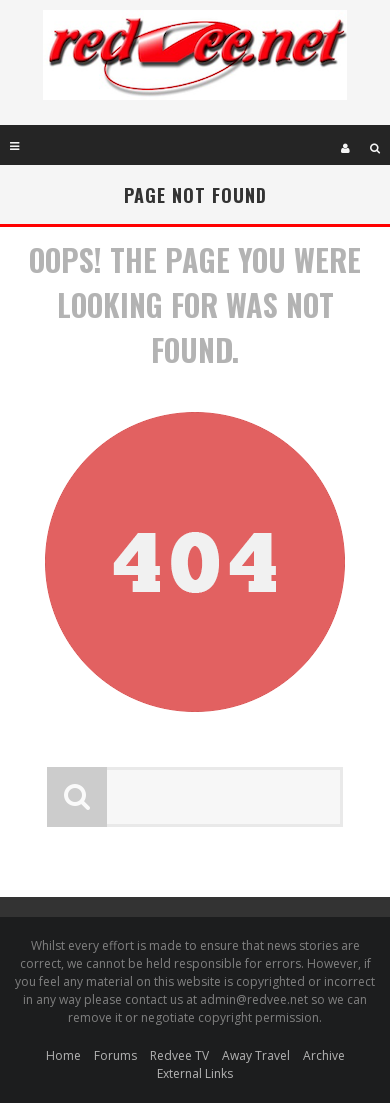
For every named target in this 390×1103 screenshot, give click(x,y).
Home (63, 1055)
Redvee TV (179, 1055)
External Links (195, 1073)
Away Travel (256, 1055)
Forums (115, 1055)
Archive (324, 1055)
